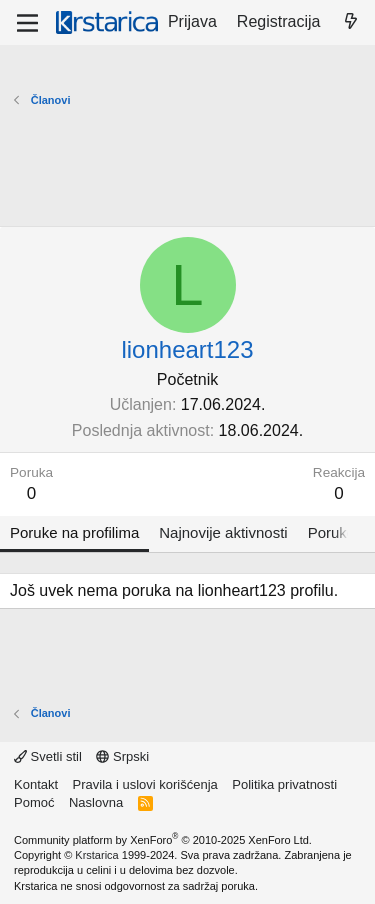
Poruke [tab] (332, 532)
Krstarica (96, 855)
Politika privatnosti (284, 784)
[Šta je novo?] (350, 22)
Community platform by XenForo (163, 840)
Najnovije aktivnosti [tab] (223, 532)
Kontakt (36, 784)
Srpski (122, 756)
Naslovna (96, 802)
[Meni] (27, 23)
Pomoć (34, 802)
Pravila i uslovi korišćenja (145, 784)
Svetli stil (48, 756)
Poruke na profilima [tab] (74, 532)
